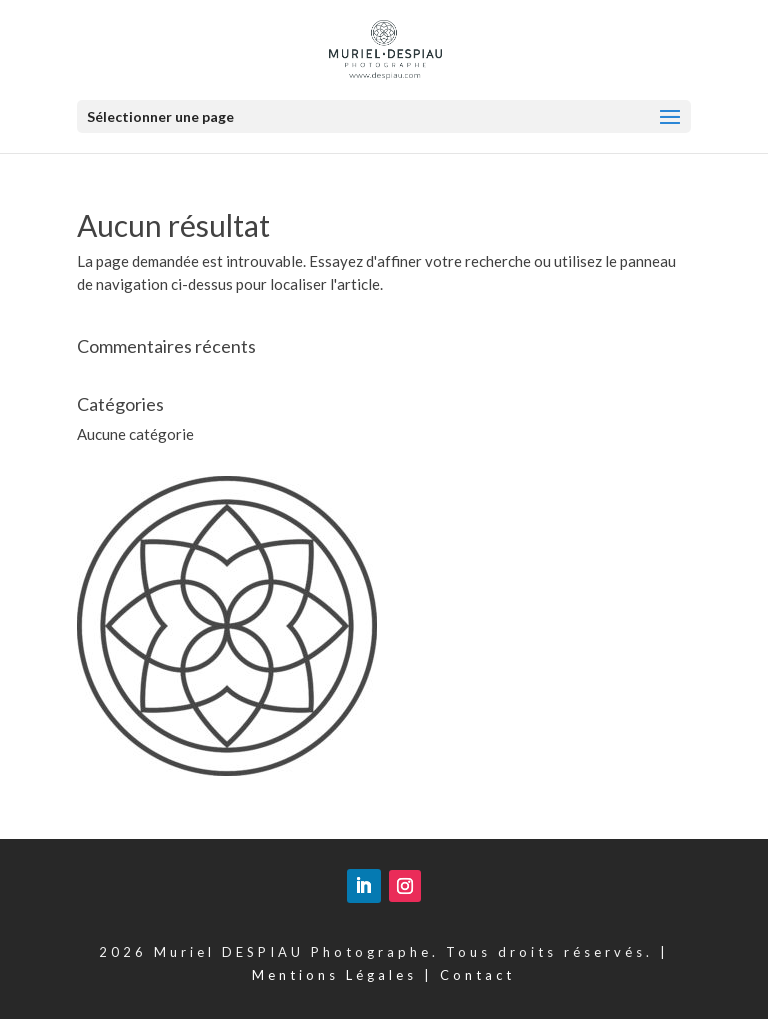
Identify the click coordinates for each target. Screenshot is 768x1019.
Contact (477, 975)
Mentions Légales (334, 975)
